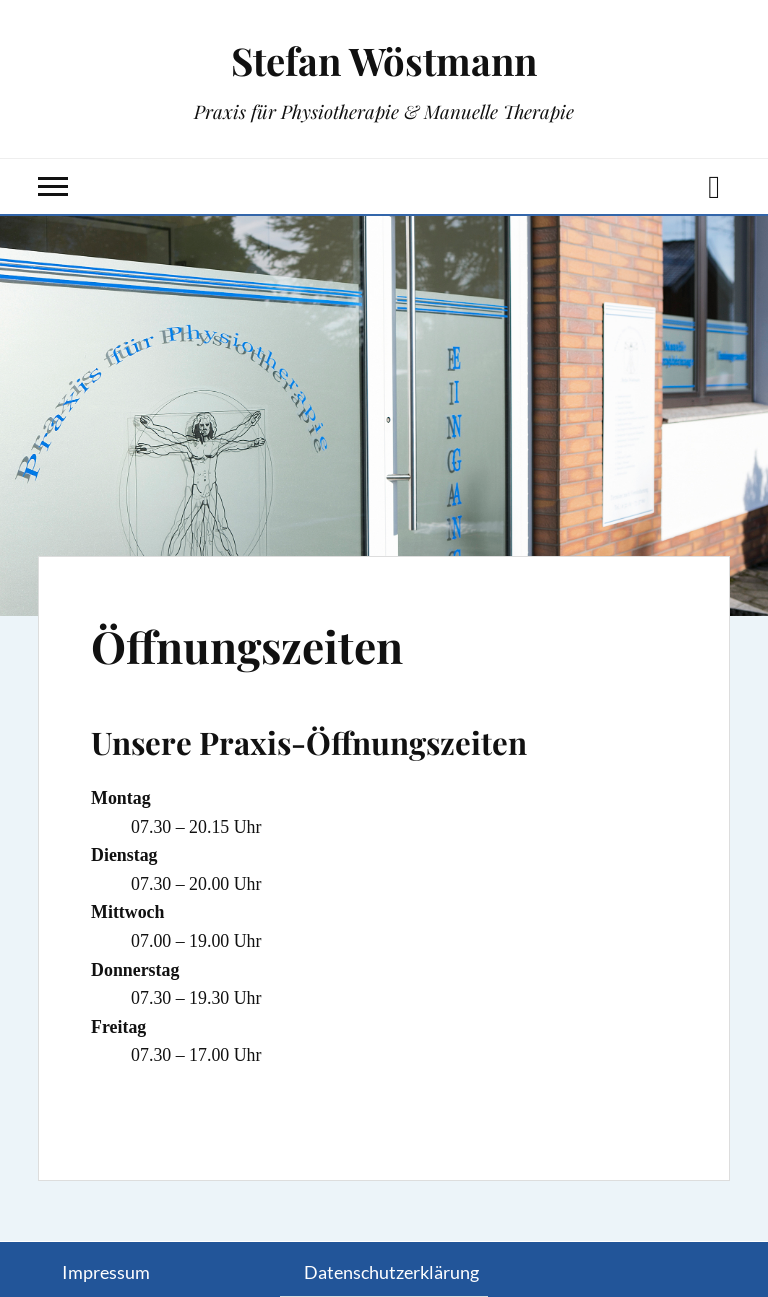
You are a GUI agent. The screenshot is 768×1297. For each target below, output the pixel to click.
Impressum (106, 1272)
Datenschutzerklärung (391, 1272)
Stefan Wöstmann (384, 60)
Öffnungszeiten (247, 645)
